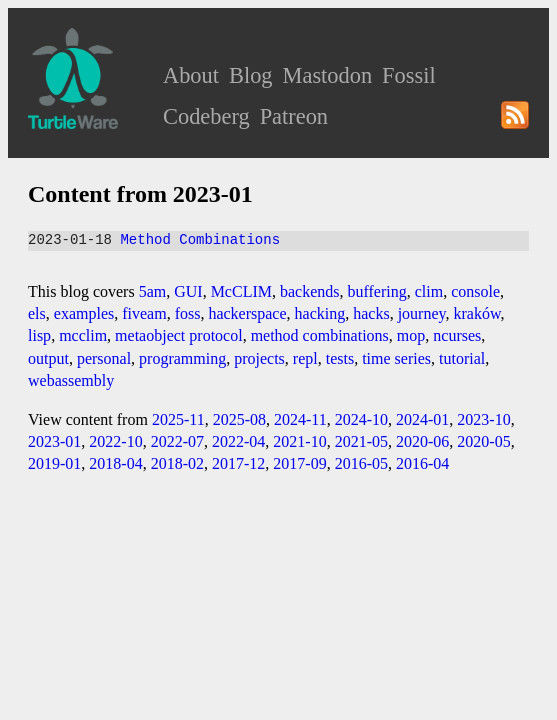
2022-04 (238, 441)
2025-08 (239, 419)
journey (422, 313)
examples (84, 313)
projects (259, 358)
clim (429, 291)
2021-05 (361, 441)
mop (411, 335)
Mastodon (328, 75)
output (48, 358)
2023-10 (483, 419)
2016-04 (422, 463)
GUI (188, 291)
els (37, 313)
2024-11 (300, 419)
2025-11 (178, 419)
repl (305, 358)
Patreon (294, 116)
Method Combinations (200, 240)
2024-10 (361, 419)
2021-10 (299, 441)
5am (153, 291)
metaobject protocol (179, 335)
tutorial (462, 358)
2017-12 (238, 463)
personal (104, 358)
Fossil (409, 75)
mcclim (83, 335)
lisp (39, 335)
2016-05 (361, 463)
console (475, 291)
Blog (251, 75)
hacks (371, 313)
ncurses (457, 335)
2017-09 (299, 463)
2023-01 (54, 441)
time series (396, 358)
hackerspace (247, 313)
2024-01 (422, 419)
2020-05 (483, 441)
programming (182, 358)
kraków (477, 313)
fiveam (144, 313)
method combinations (320, 335)
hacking (320, 313)
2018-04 (115, 463)
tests (340, 358)
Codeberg (206, 116)
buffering (377, 291)
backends (310, 291)
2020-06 (422, 441)
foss (188, 313)
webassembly (71, 380)
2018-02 (177, 463)
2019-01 (54, 463)
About (191, 75)
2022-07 (177, 441)
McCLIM (241, 291)
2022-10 (115, 441)
